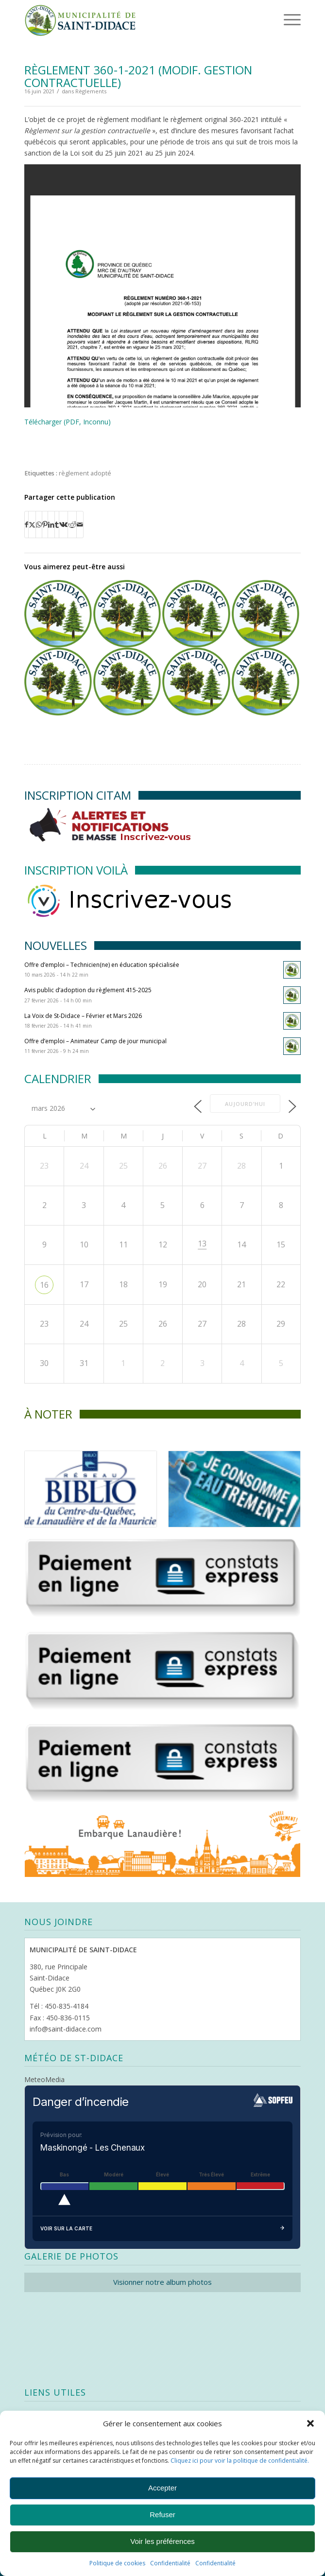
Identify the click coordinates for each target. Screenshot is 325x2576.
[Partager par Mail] (80, 524)
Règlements (90, 91)
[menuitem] (277, 19)
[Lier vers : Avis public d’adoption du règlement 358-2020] (265, 681)
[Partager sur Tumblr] (57, 524)
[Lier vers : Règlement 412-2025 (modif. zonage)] (58, 681)
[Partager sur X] (32, 524)
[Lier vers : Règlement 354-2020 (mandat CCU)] (127, 681)
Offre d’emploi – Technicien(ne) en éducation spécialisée (101, 965)
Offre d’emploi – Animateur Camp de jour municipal (95, 1041)
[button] (310, 2423)
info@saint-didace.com (66, 2028)
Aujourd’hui (245, 1103)
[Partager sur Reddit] (72, 524)
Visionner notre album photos (162, 2282)
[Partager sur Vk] (63, 524)
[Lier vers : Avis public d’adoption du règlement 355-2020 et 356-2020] (196, 614)
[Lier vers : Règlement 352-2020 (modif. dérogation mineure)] (127, 614)
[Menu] (279, 19)
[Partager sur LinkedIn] (51, 524)
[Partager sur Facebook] (26, 524)
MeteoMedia (44, 2079)
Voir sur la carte (162, 2228)
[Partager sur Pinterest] (45, 524)
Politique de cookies (117, 2563)
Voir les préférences (162, 2541)
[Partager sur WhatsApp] (39, 524)
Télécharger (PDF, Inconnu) (67, 421)
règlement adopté (85, 473)
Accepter (162, 2488)
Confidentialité (170, 2563)
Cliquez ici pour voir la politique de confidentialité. (240, 2460)
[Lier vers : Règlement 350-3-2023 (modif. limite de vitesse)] (196, 681)
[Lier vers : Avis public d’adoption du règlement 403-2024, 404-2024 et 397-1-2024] (58, 614)
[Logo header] (134, 19)
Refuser (162, 2514)
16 (44, 1284)
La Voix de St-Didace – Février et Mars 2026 (83, 1016)
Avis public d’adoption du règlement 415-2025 (88, 990)
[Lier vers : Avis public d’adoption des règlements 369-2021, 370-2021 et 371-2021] (265, 614)
